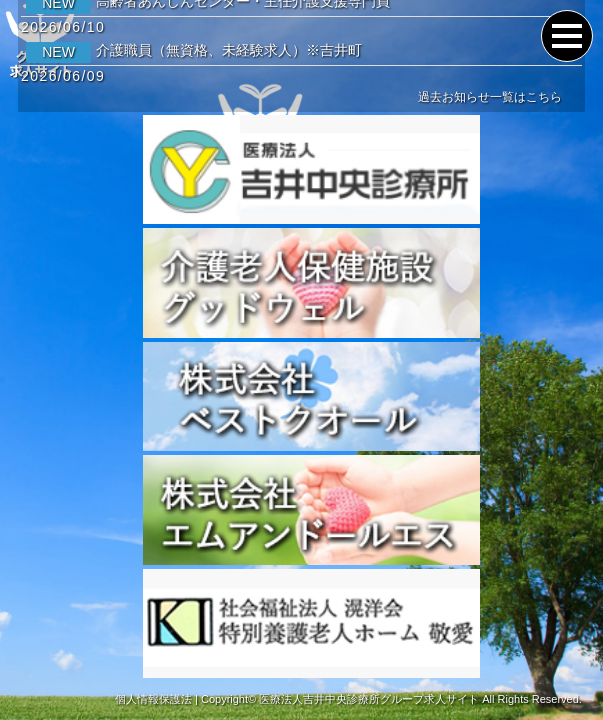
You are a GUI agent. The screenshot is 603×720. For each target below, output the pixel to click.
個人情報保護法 (153, 699)
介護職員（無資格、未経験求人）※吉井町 (194, 50)
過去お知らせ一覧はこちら (490, 97)
